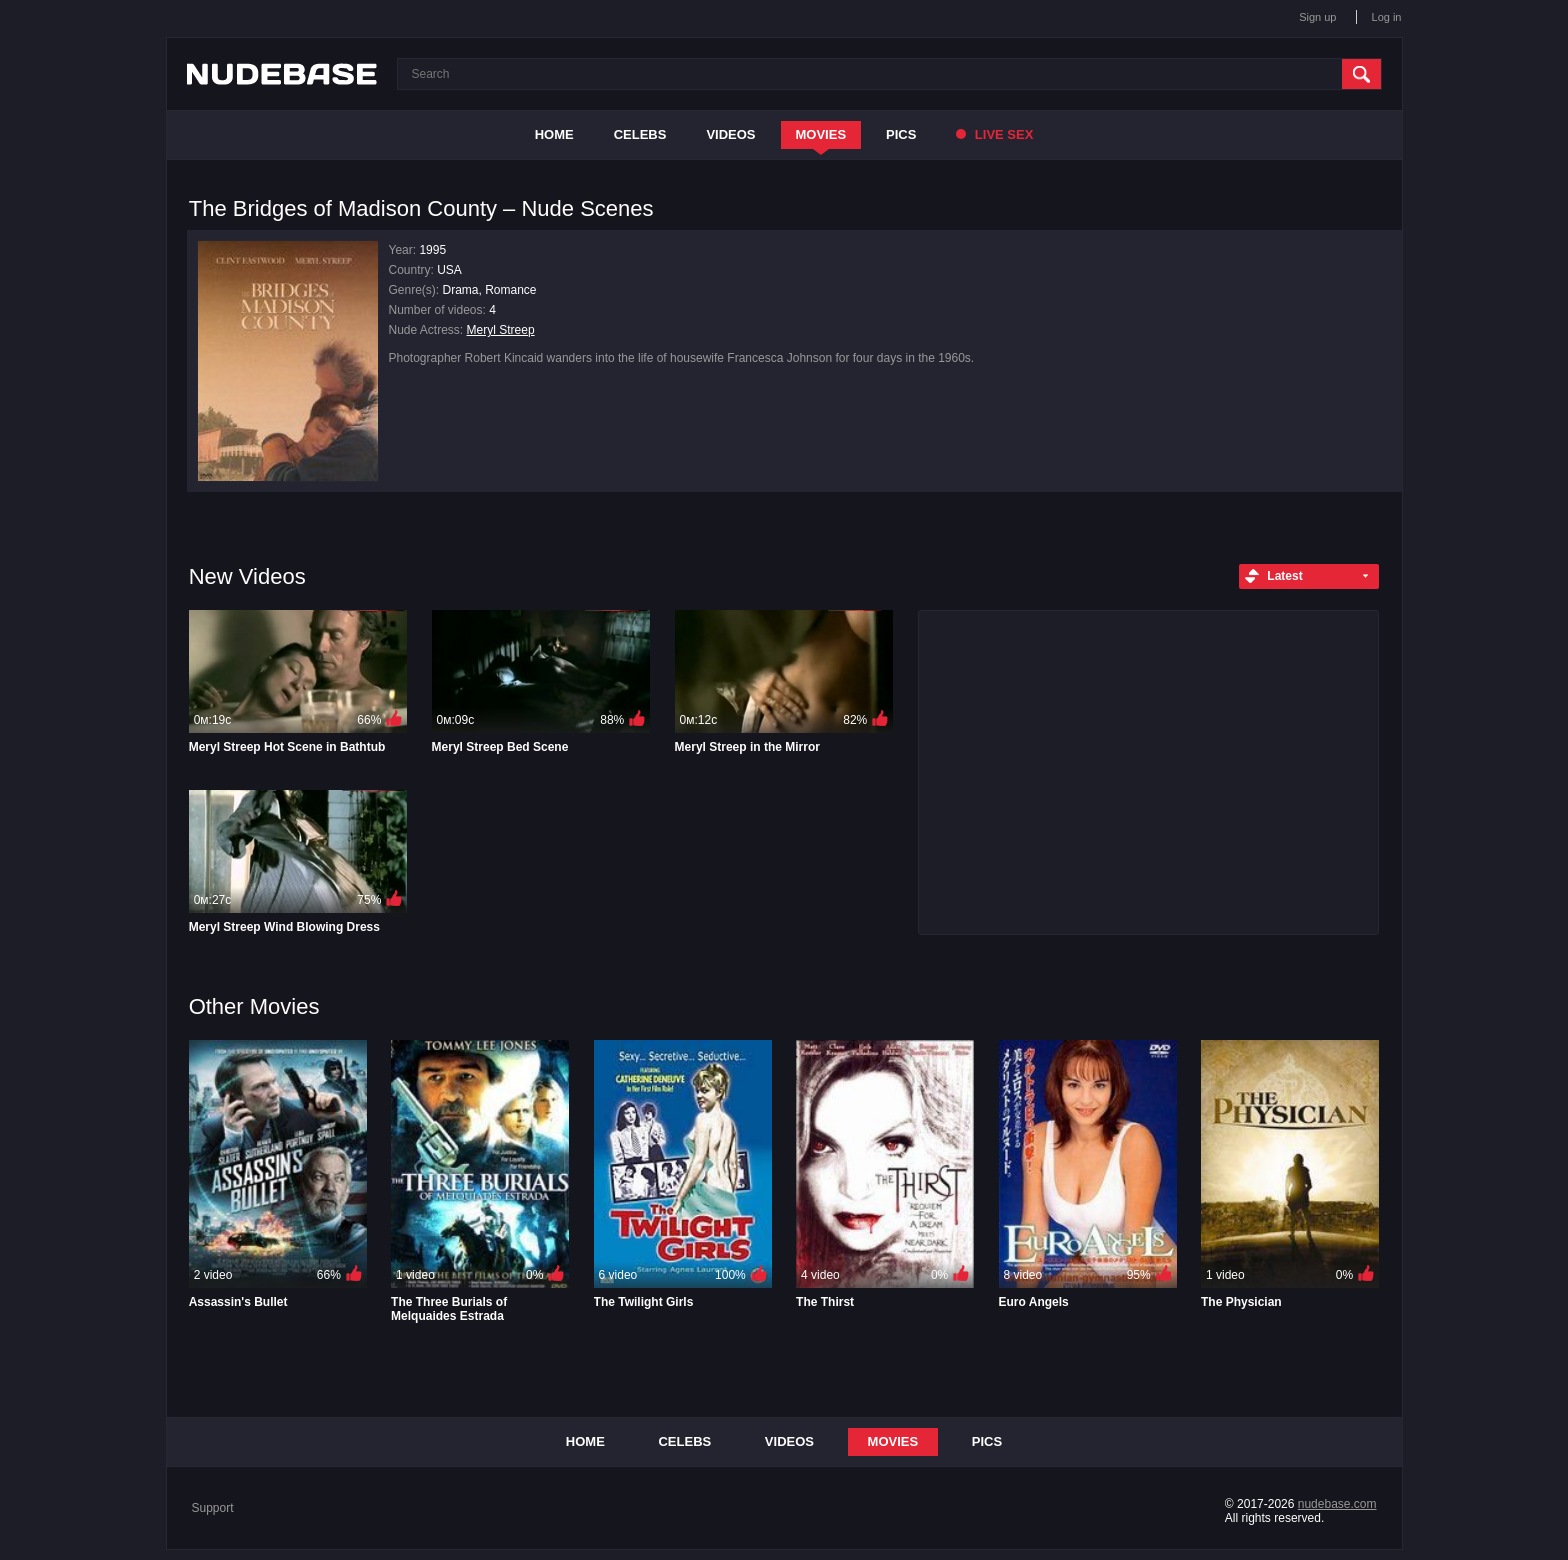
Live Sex (994, 134)
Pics (901, 134)
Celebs (640, 134)
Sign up (1317, 17)
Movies (821, 134)
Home (554, 134)
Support (213, 1508)
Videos (730, 134)
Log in (1387, 17)
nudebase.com (1337, 1504)
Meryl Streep (501, 330)
